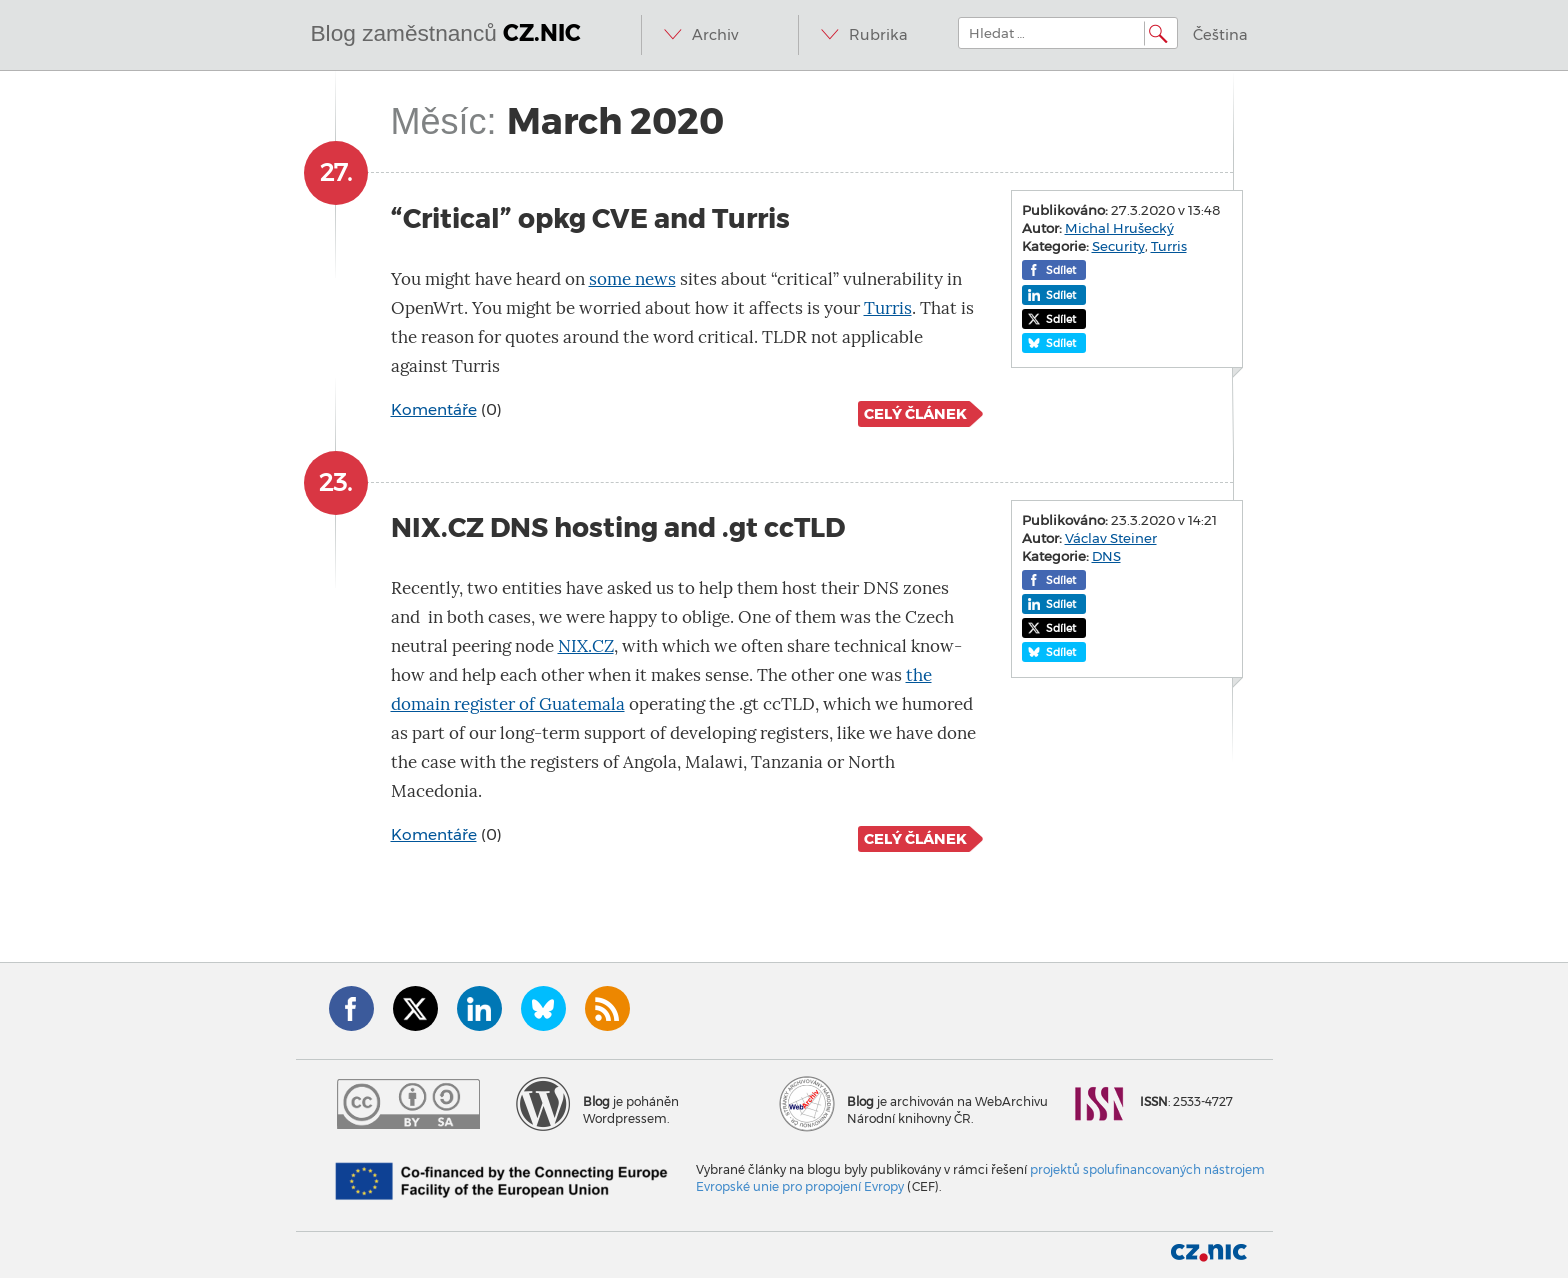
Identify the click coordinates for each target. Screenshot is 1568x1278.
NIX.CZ (586, 646)
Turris (888, 308)
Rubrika (878, 35)
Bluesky (543, 1008)
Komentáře (434, 409)
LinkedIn (479, 1008)
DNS (1106, 556)
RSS (607, 1008)
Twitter (415, 1008)
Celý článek (915, 414)
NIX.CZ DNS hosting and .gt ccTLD (618, 527)
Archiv (715, 35)
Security (1118, 246)
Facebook (351, 1008)
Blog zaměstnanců (446, 33)
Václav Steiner (1111, 538)
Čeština (1220, 35)
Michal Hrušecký (1119, 228)
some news (632, 279)
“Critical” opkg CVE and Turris (590, 218)
